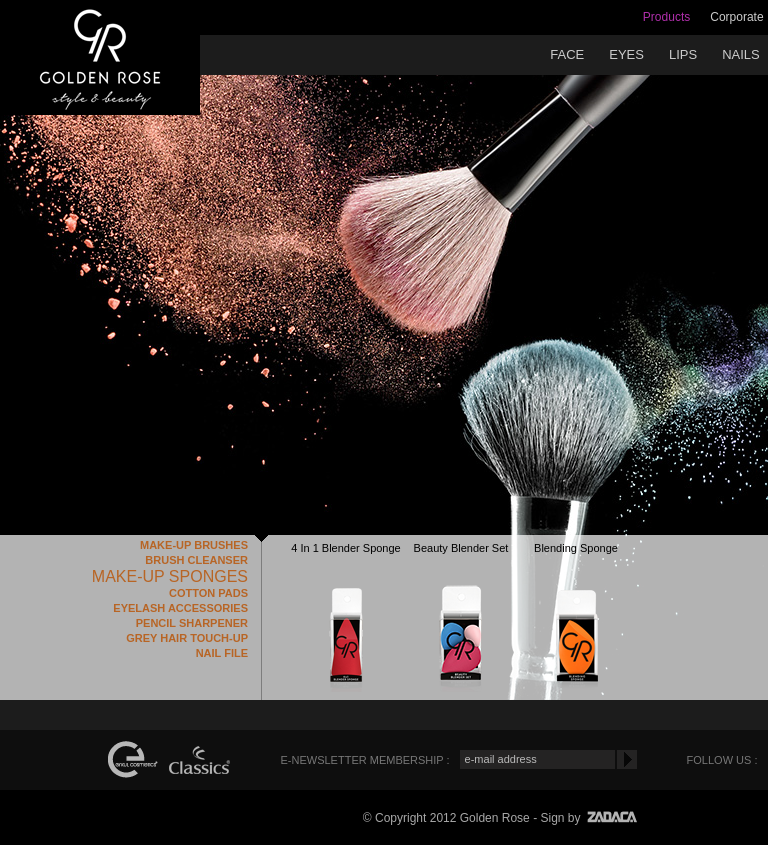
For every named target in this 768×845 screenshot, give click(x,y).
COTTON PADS (208, 593)
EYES (626, 54)
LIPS (683, 54)
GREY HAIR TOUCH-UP (187, 638)
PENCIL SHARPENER (192, 623)
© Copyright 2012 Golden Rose (446, 818)
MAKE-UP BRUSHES (194, 545)
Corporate (736, 17)
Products (666, 17)
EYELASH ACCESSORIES (180, 608)
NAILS (741, 54)
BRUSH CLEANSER (196, 560)
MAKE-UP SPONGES (170, 576)
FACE (567, 54)
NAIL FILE (222, 653)
